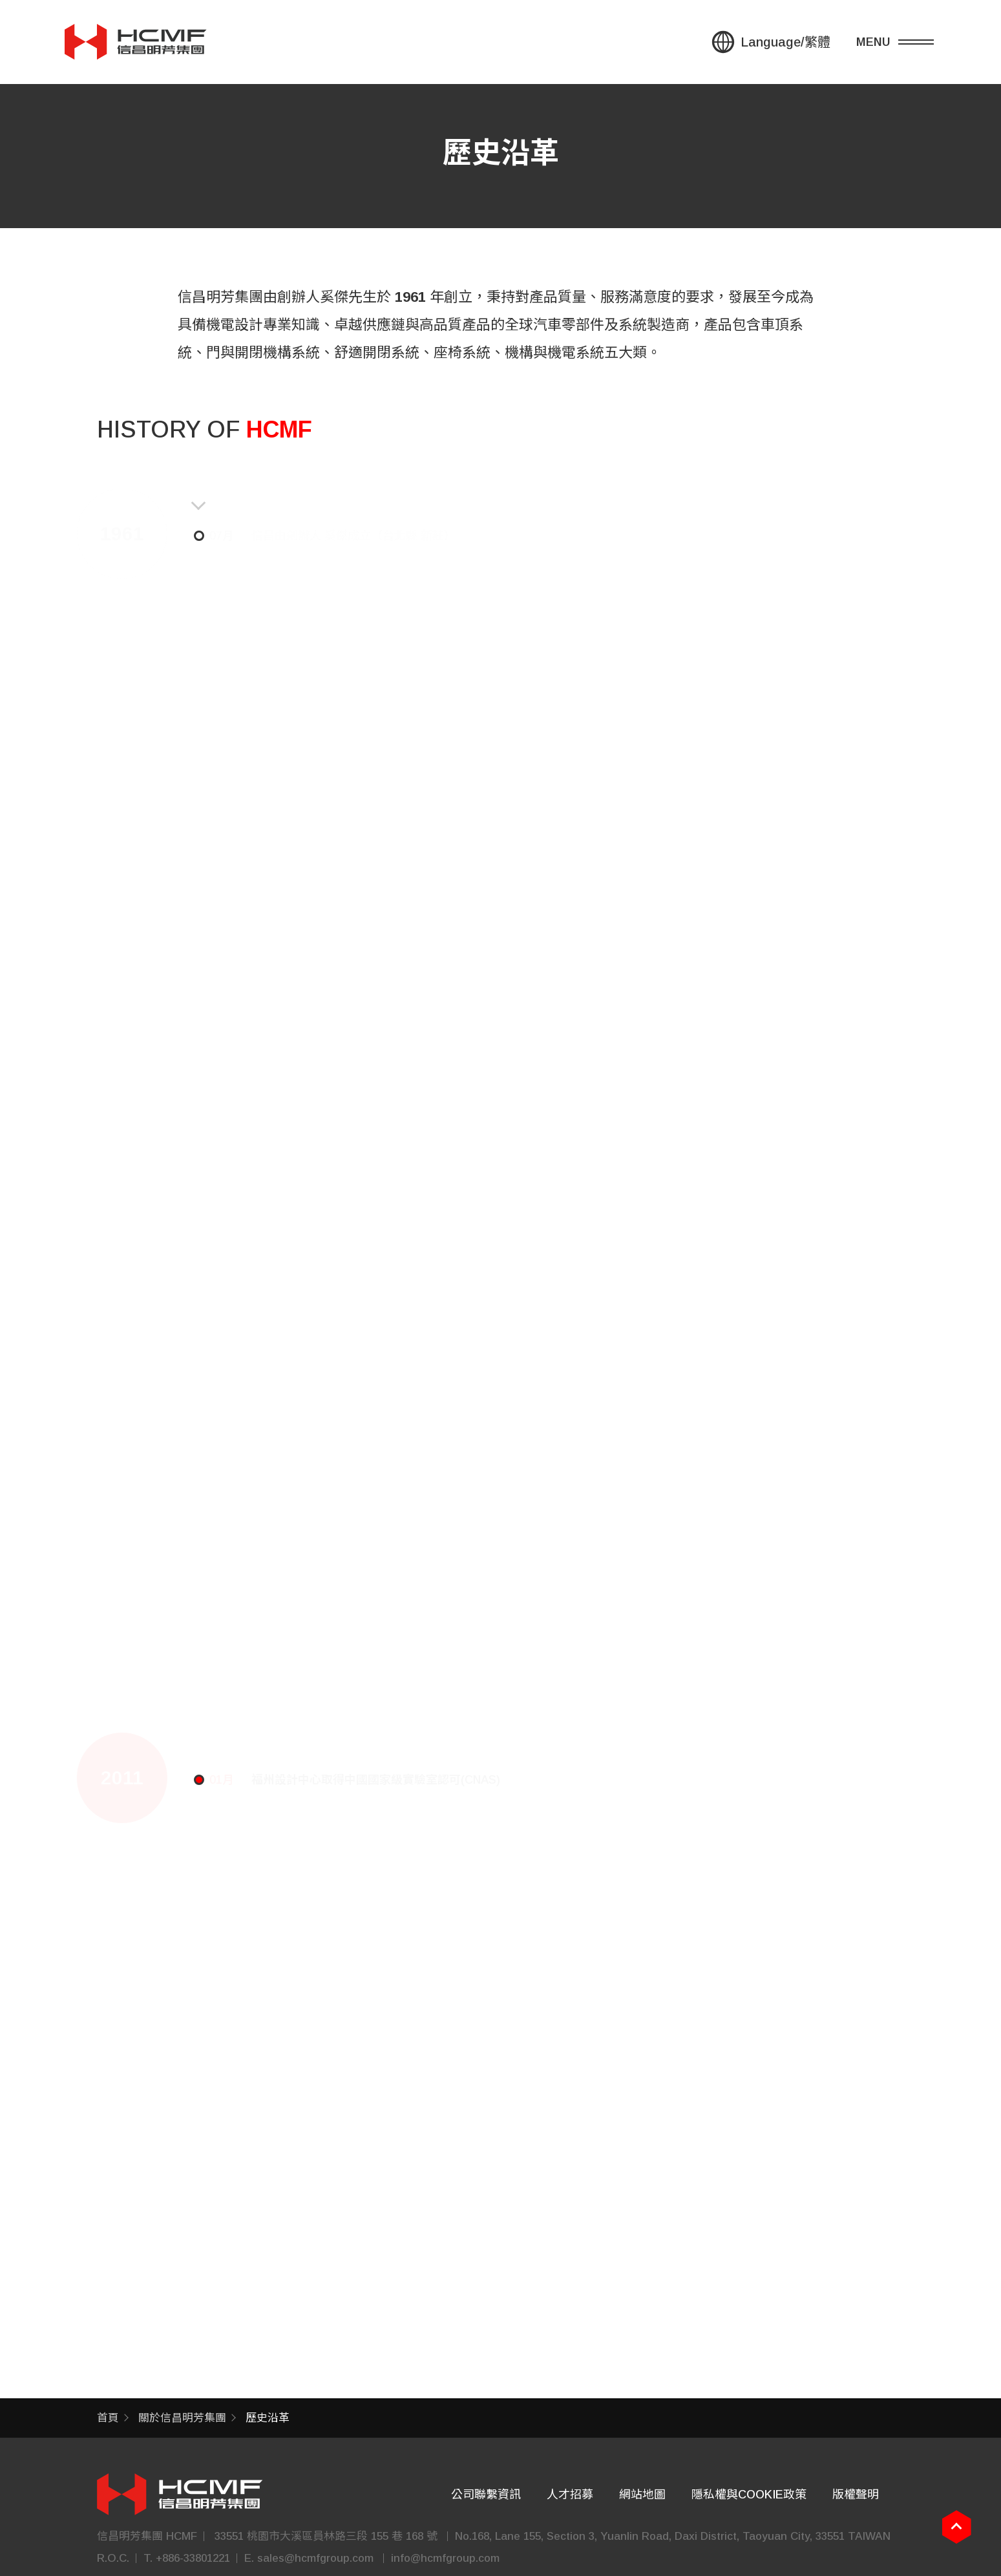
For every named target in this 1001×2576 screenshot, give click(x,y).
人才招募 (570, 2494)
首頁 (108, 2418)
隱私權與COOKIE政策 (748, 2494)
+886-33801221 (193, 2558)
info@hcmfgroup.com (445, 2558)
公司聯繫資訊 (486, 2494)
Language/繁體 (785, 41)
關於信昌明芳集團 (182, 2418)
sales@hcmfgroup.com (315, 2558)
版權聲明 (855, 2494)
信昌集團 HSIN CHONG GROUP (136, 41)
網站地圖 (642, 2494)
